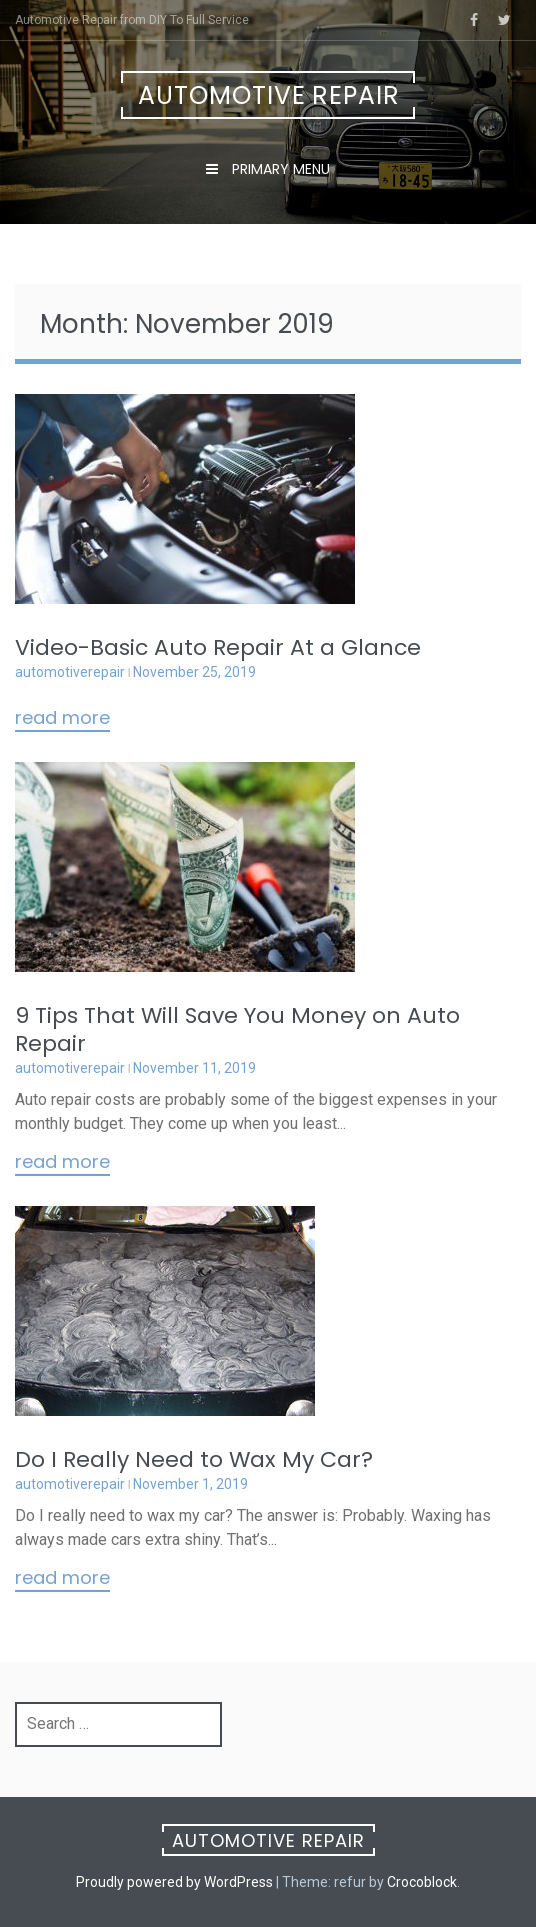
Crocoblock (422, 1882)
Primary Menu (279, 169)
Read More (62, 719)
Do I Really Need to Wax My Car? (194, 1459)
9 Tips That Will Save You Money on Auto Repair (237, 1029)
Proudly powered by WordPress (174, 1882)
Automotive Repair (269, 95)
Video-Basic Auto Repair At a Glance (218, 647)
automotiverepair (70, 672)
